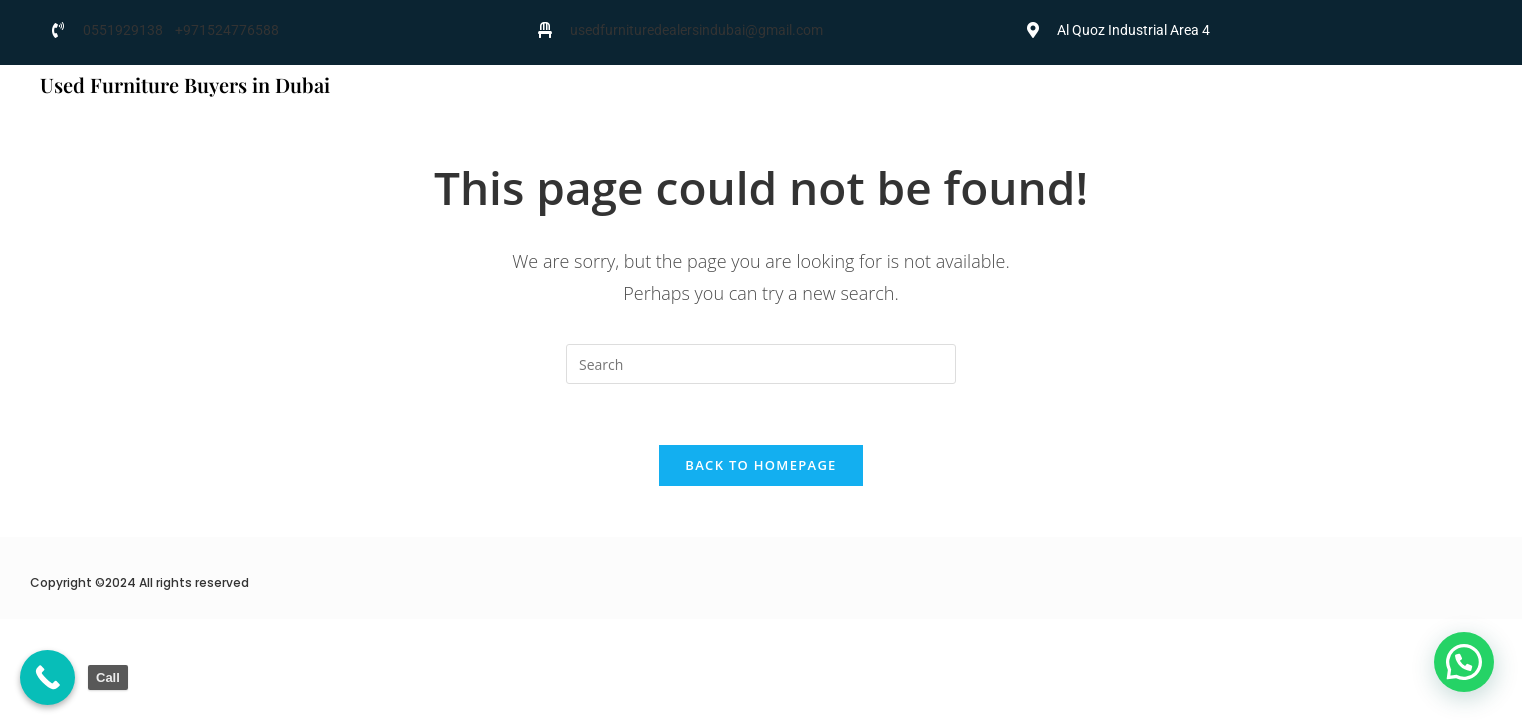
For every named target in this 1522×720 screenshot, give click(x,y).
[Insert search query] (761, 364)
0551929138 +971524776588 (181, 30)
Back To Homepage (760, 465)
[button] (1464, 662)
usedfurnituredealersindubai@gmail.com (696, 30)
